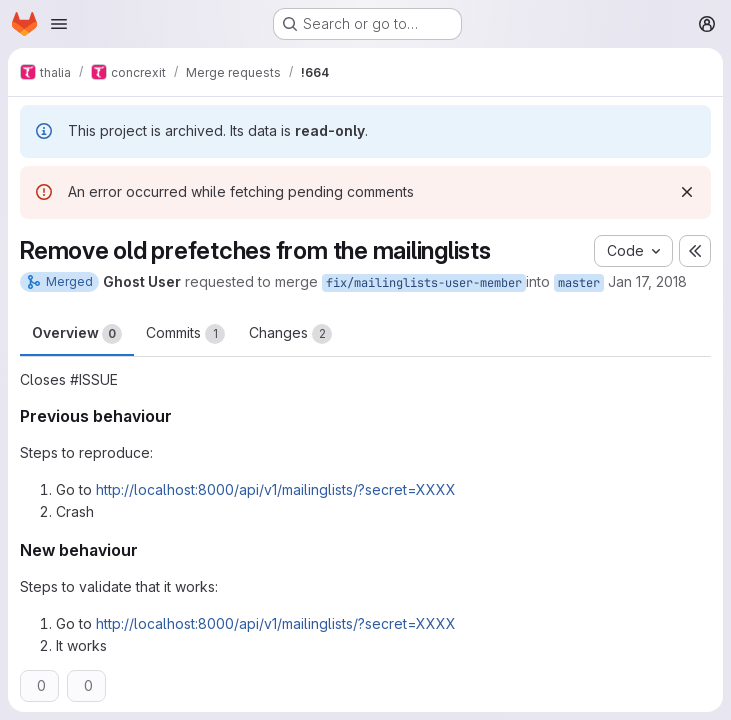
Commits (185, 334)
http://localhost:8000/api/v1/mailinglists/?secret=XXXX (276, 489)
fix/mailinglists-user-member (424, 283)
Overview (77, 334)
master (579, 283)
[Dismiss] (687, 192)
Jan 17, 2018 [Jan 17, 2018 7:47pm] (647, 281)
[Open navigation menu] (59, 24)
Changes (290, 334)
